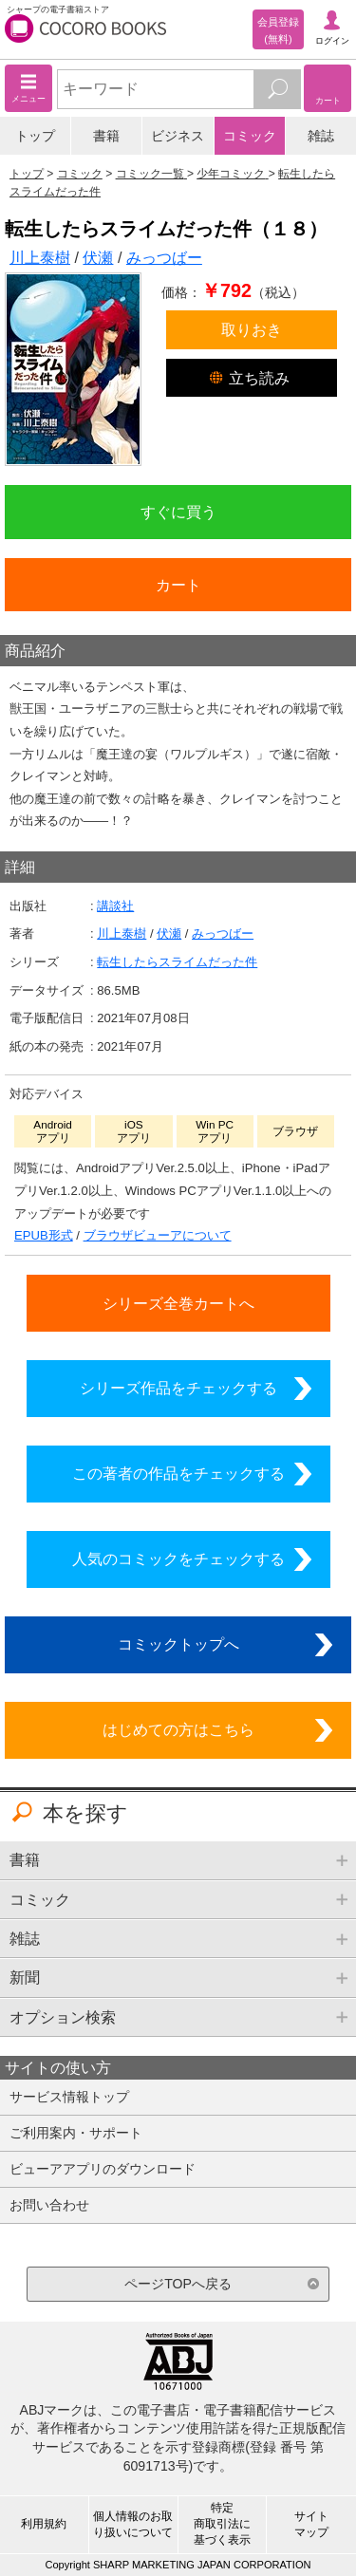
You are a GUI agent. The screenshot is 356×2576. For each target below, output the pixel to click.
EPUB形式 (43, 1235)
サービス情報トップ (69, 2096)
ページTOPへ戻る (178, 2283)
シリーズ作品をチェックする (178, 1387)
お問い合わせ (49, 2204)
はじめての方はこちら (178, 1729)
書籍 (106, 135)
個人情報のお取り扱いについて (133, 2524)
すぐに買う (178, 511)
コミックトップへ (178, 1643)
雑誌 (321, 135)
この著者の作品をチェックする (178, 1473)
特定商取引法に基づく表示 (222, 2524)
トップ (35, 135)
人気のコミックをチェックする (178, 1558)
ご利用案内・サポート (75, 2132)
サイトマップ (311, 2524)
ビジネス (177, 135)
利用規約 (43, 2523)
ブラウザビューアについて (158, 1235)
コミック (249, 135)
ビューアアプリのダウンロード (102, 2168)
